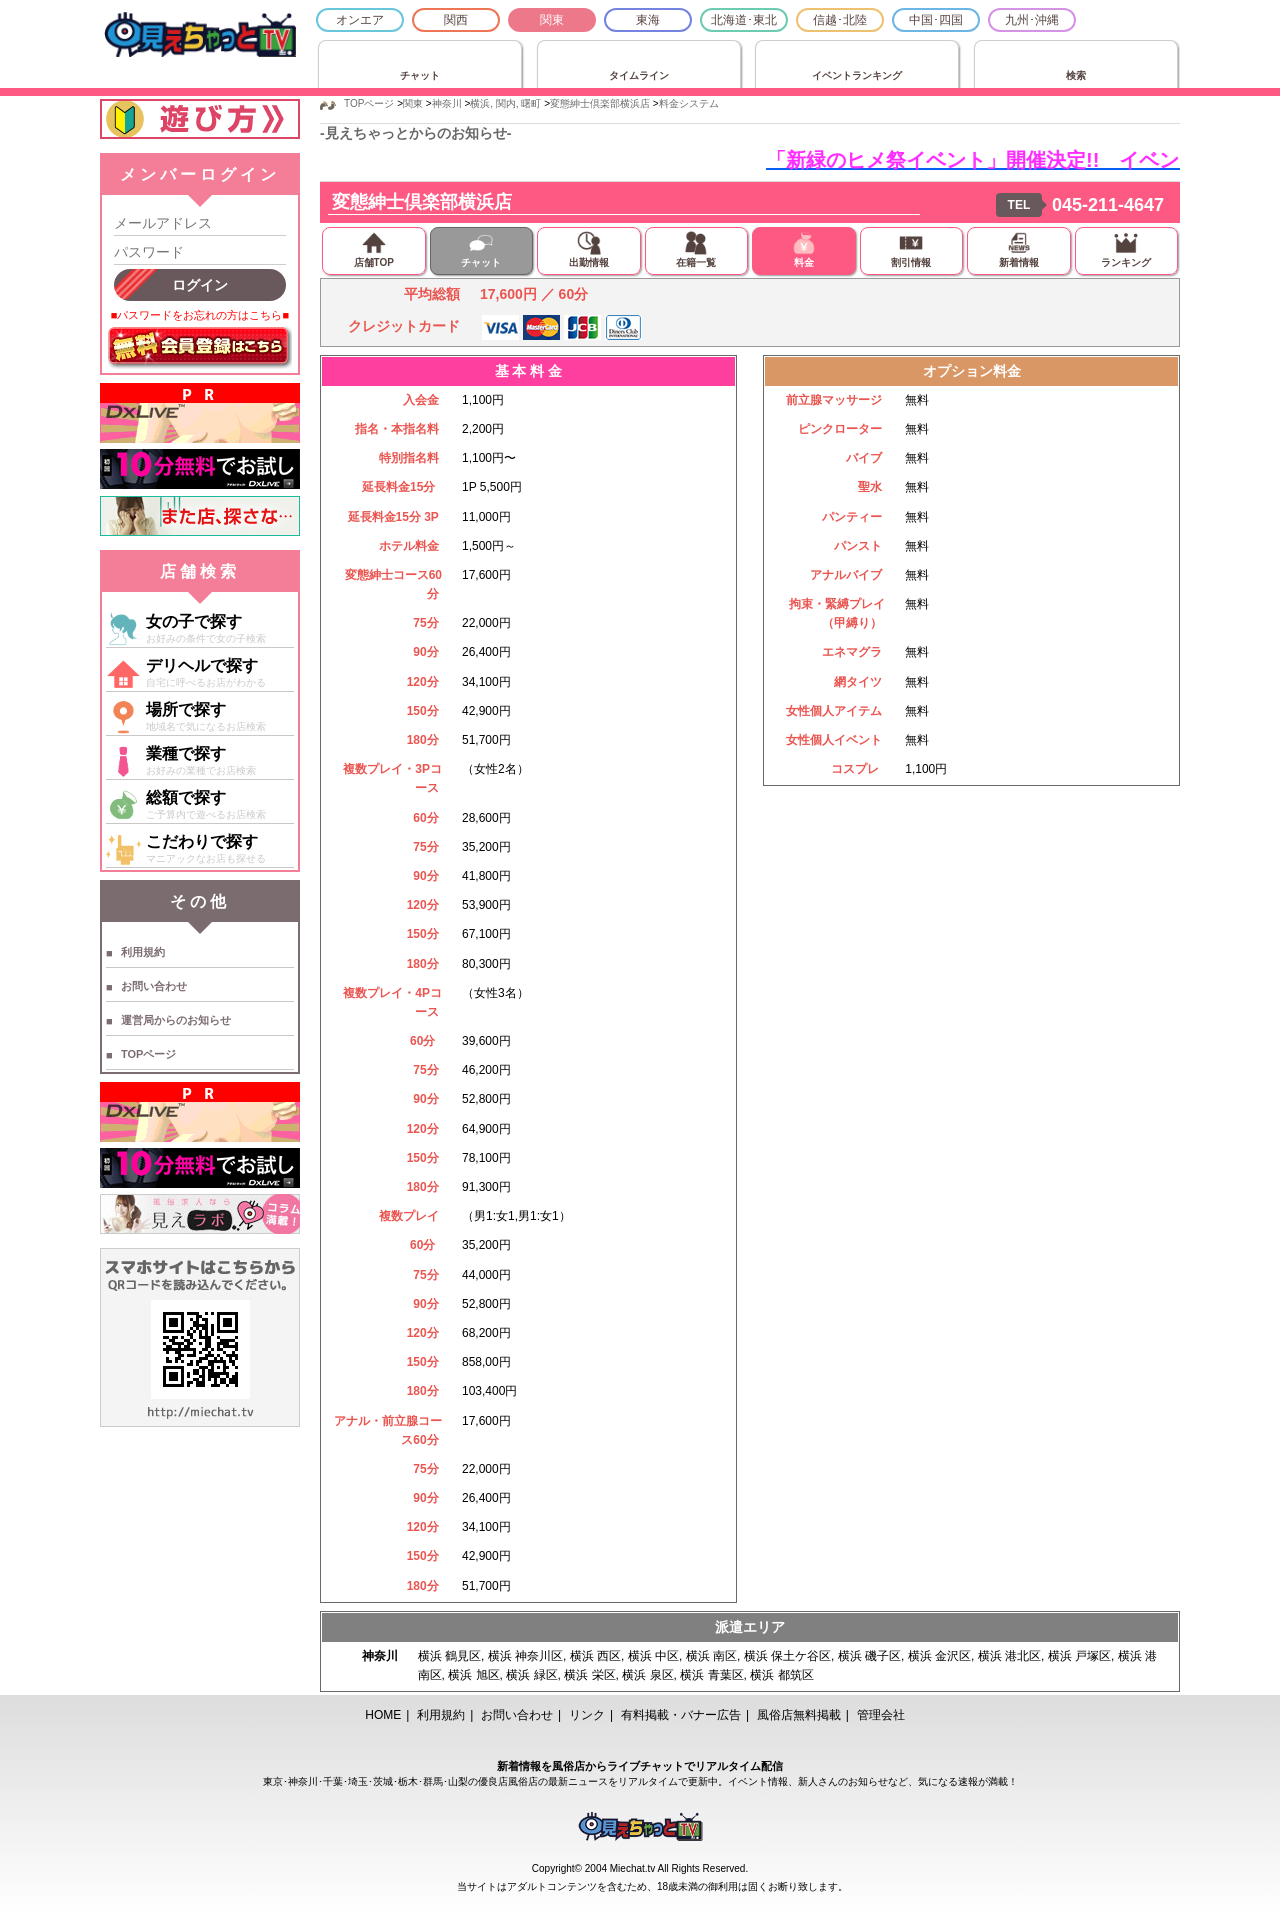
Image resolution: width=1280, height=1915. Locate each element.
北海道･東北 (744, 20)
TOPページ (148, 1054)
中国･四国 (936, 20)
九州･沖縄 (1032, 20)
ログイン (200, 285)
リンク (587, 1715)
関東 (552, 20)
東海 (648, 20)
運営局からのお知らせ (176, 1020)
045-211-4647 (1108, 205)
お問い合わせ (154, 986)
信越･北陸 (840, 20)
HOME (383, 1715)
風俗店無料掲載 (799, 1715)
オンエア (360, 20)
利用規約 (143, 952)
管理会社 (881, 1715)
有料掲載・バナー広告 (681, 1715)
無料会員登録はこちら (200, 348)
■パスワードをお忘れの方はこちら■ (200, 315)
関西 (456, 20)
